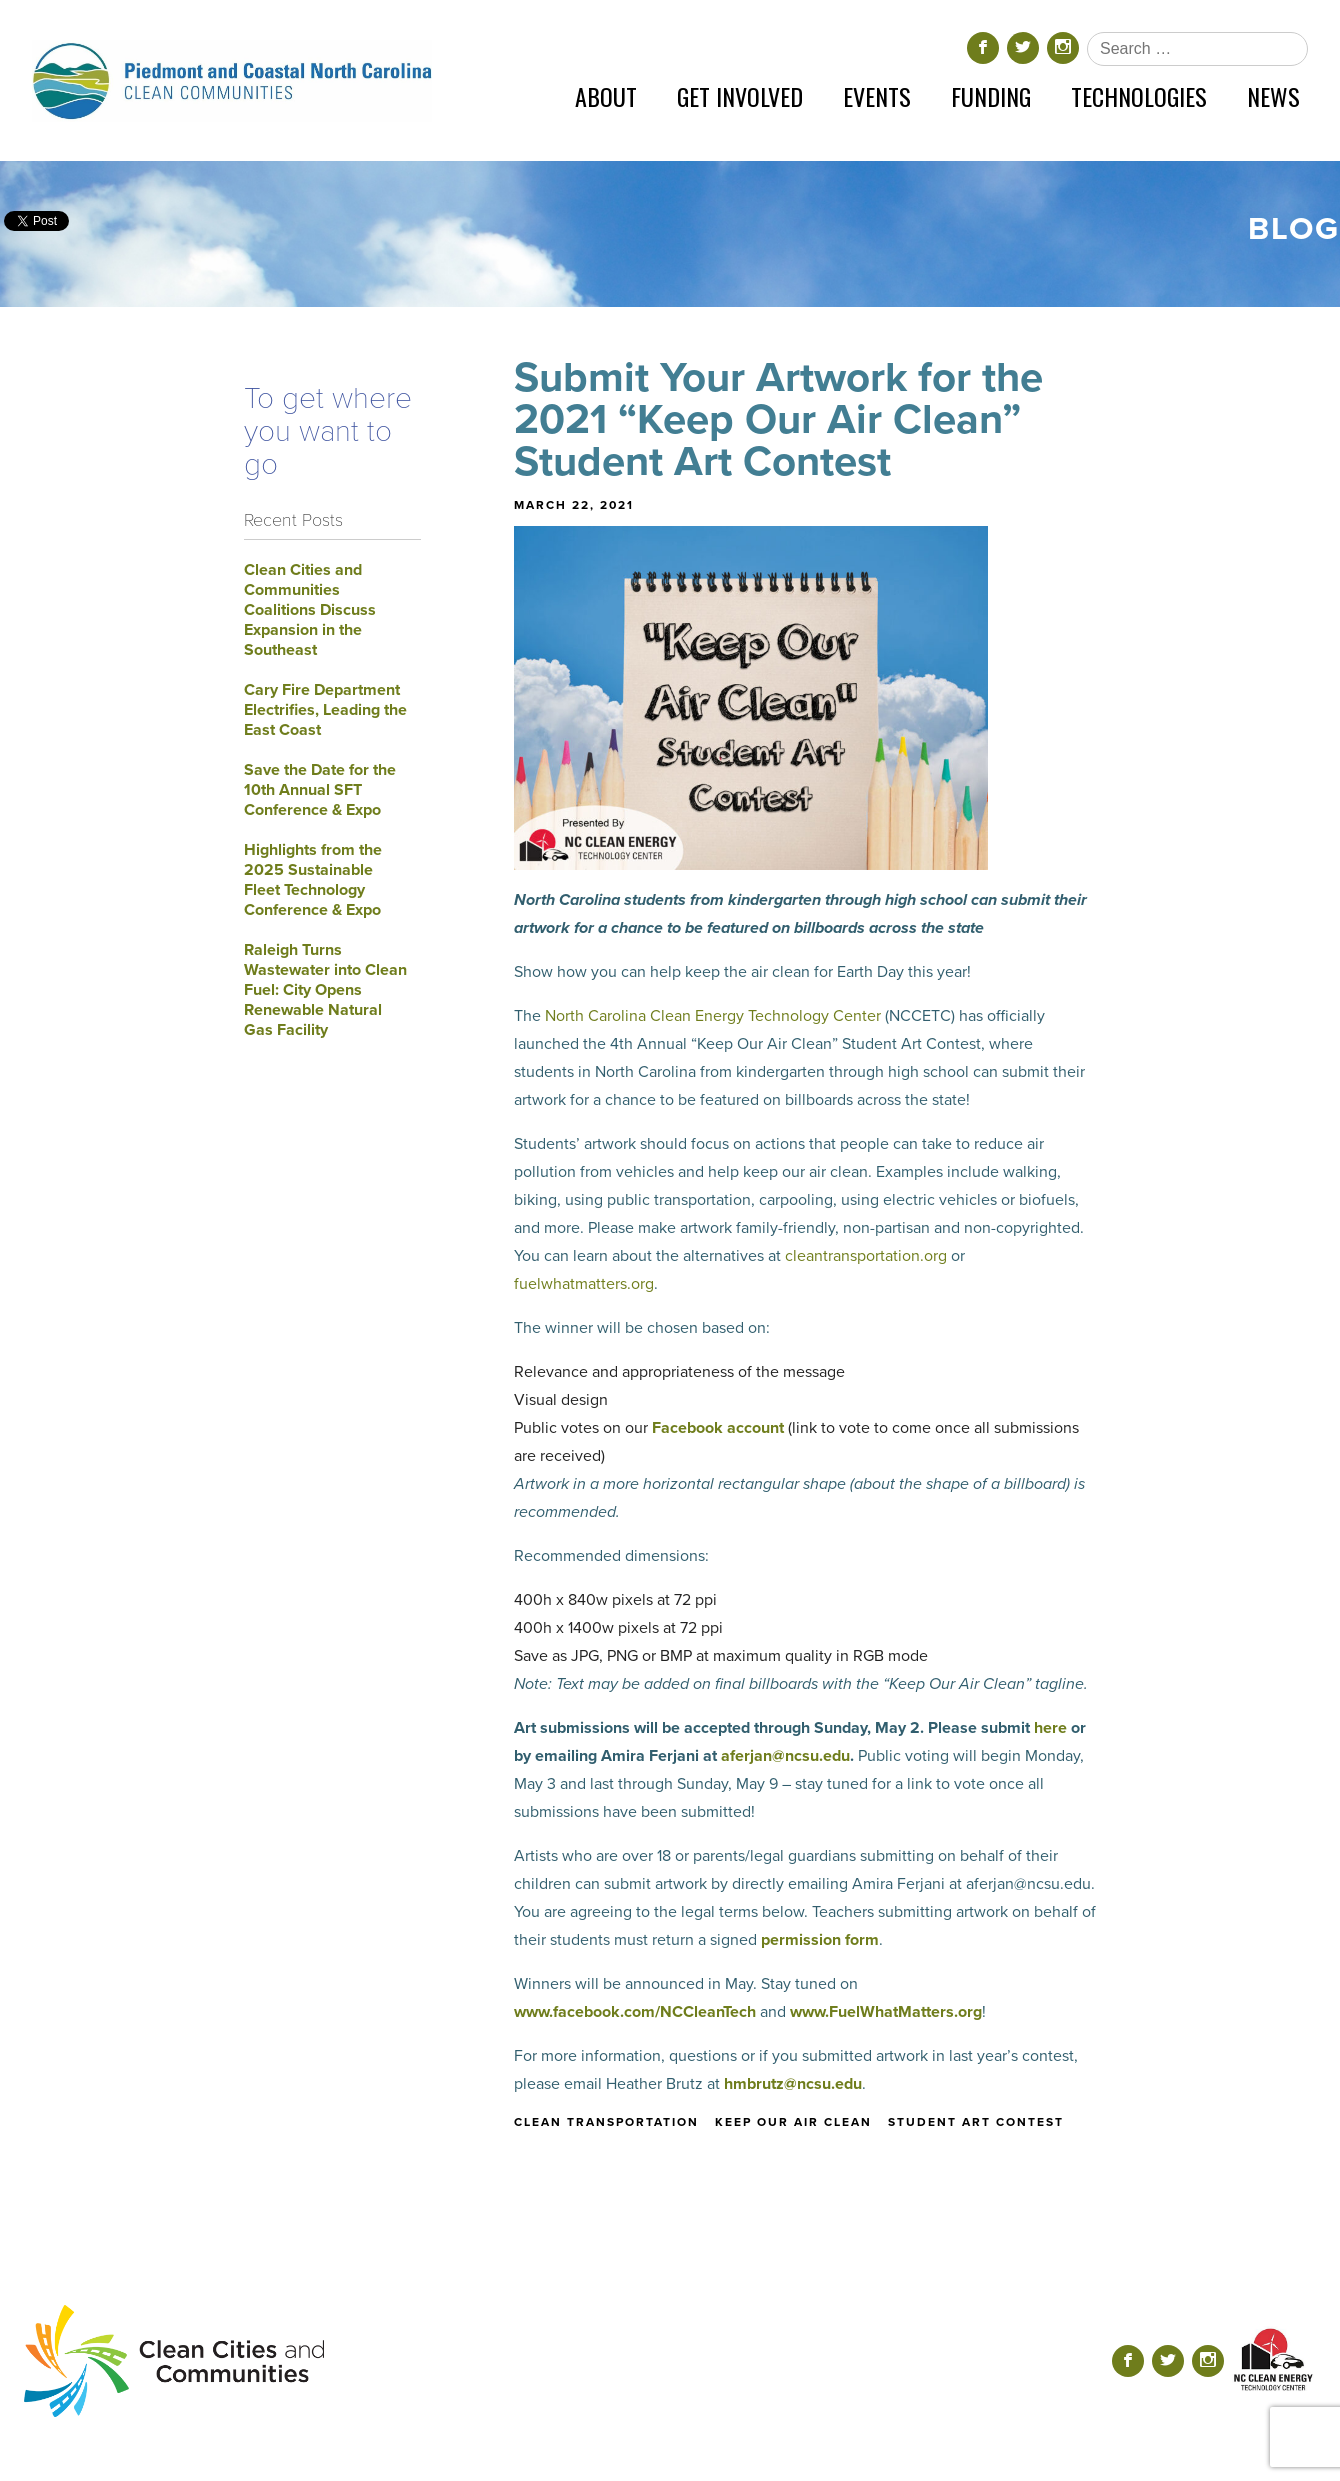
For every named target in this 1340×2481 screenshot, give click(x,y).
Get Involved (740, 96)
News (1273, 96)
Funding (991, 96)
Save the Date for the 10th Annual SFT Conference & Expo (320, 790)
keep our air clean (793, 2122)
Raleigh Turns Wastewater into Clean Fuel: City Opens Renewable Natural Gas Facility (325, 990)
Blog (1294, 229)
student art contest (976, 2122)
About (606, 96)
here (1050, 1728)
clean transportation (606, 2122)
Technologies (1139, 96)
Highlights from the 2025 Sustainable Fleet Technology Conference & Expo (313, 880)
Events (877, 96)
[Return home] (232, 80)
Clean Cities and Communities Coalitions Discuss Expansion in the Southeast (310, 610)
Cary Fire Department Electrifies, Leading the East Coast (325, 710)
